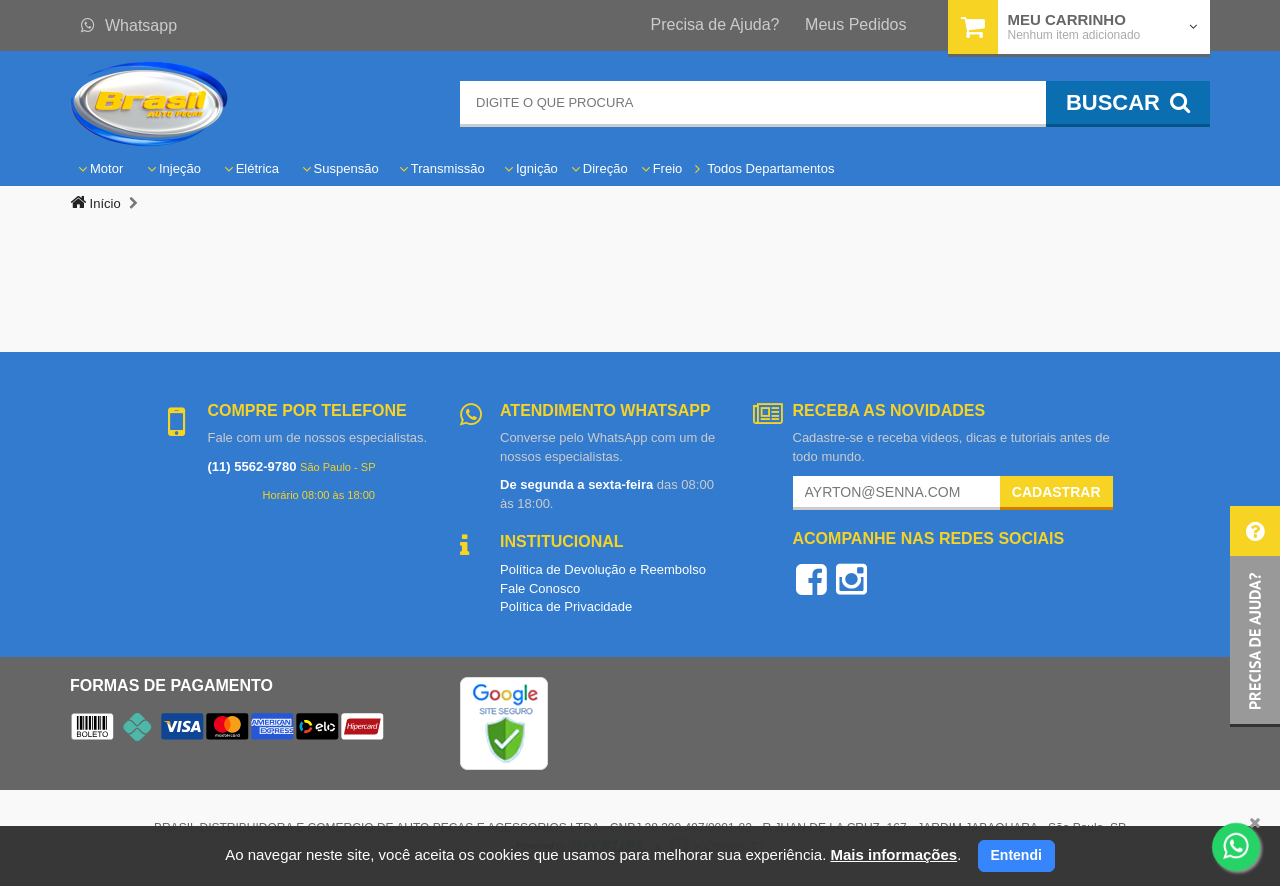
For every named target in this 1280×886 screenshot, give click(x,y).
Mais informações (893, 854)
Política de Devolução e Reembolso (603, 569)
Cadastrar (1056, 492)
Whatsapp (129, 25)
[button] (1255, 616)
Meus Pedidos (855, 24)
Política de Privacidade (566, 606)
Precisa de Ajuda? (715, 24)
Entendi (1016, 855)
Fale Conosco (540, 588)
